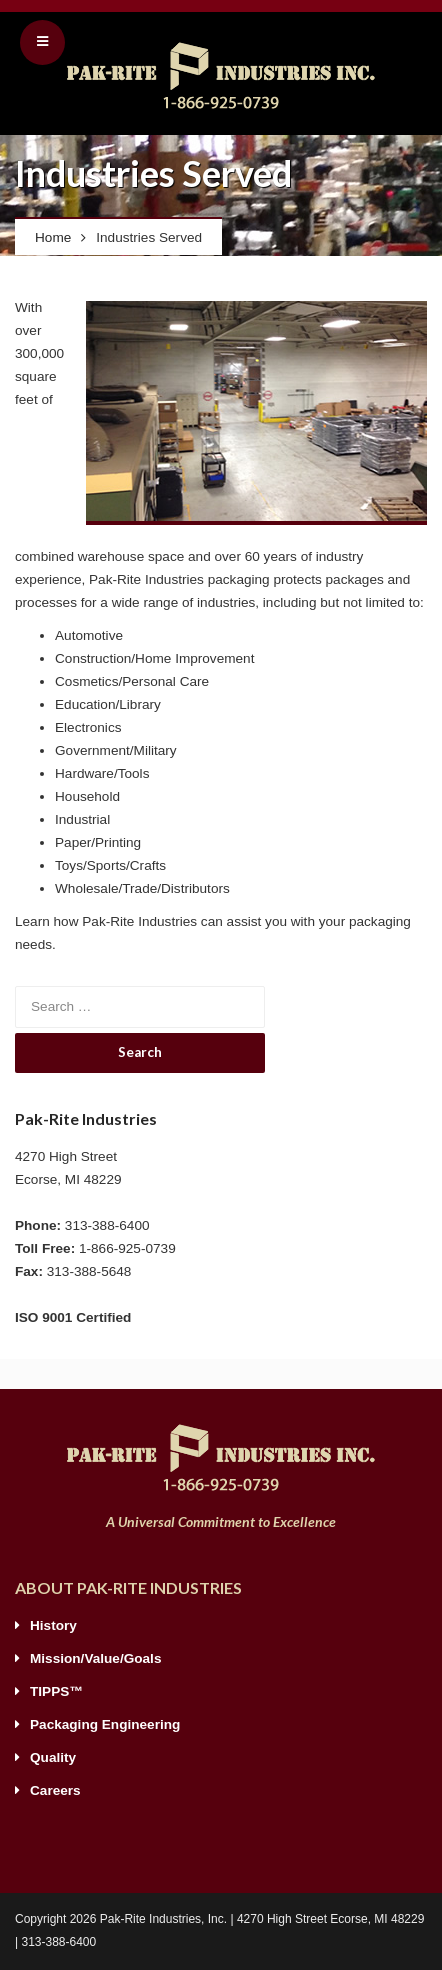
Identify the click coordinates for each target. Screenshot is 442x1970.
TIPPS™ (56, 1691)
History (53, 1625)
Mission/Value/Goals (95, 1658)
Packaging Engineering (105, 1724)
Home (53, 237)
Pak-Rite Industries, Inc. (163, 1919)
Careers (55, 1790)
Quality (53, 1757)
